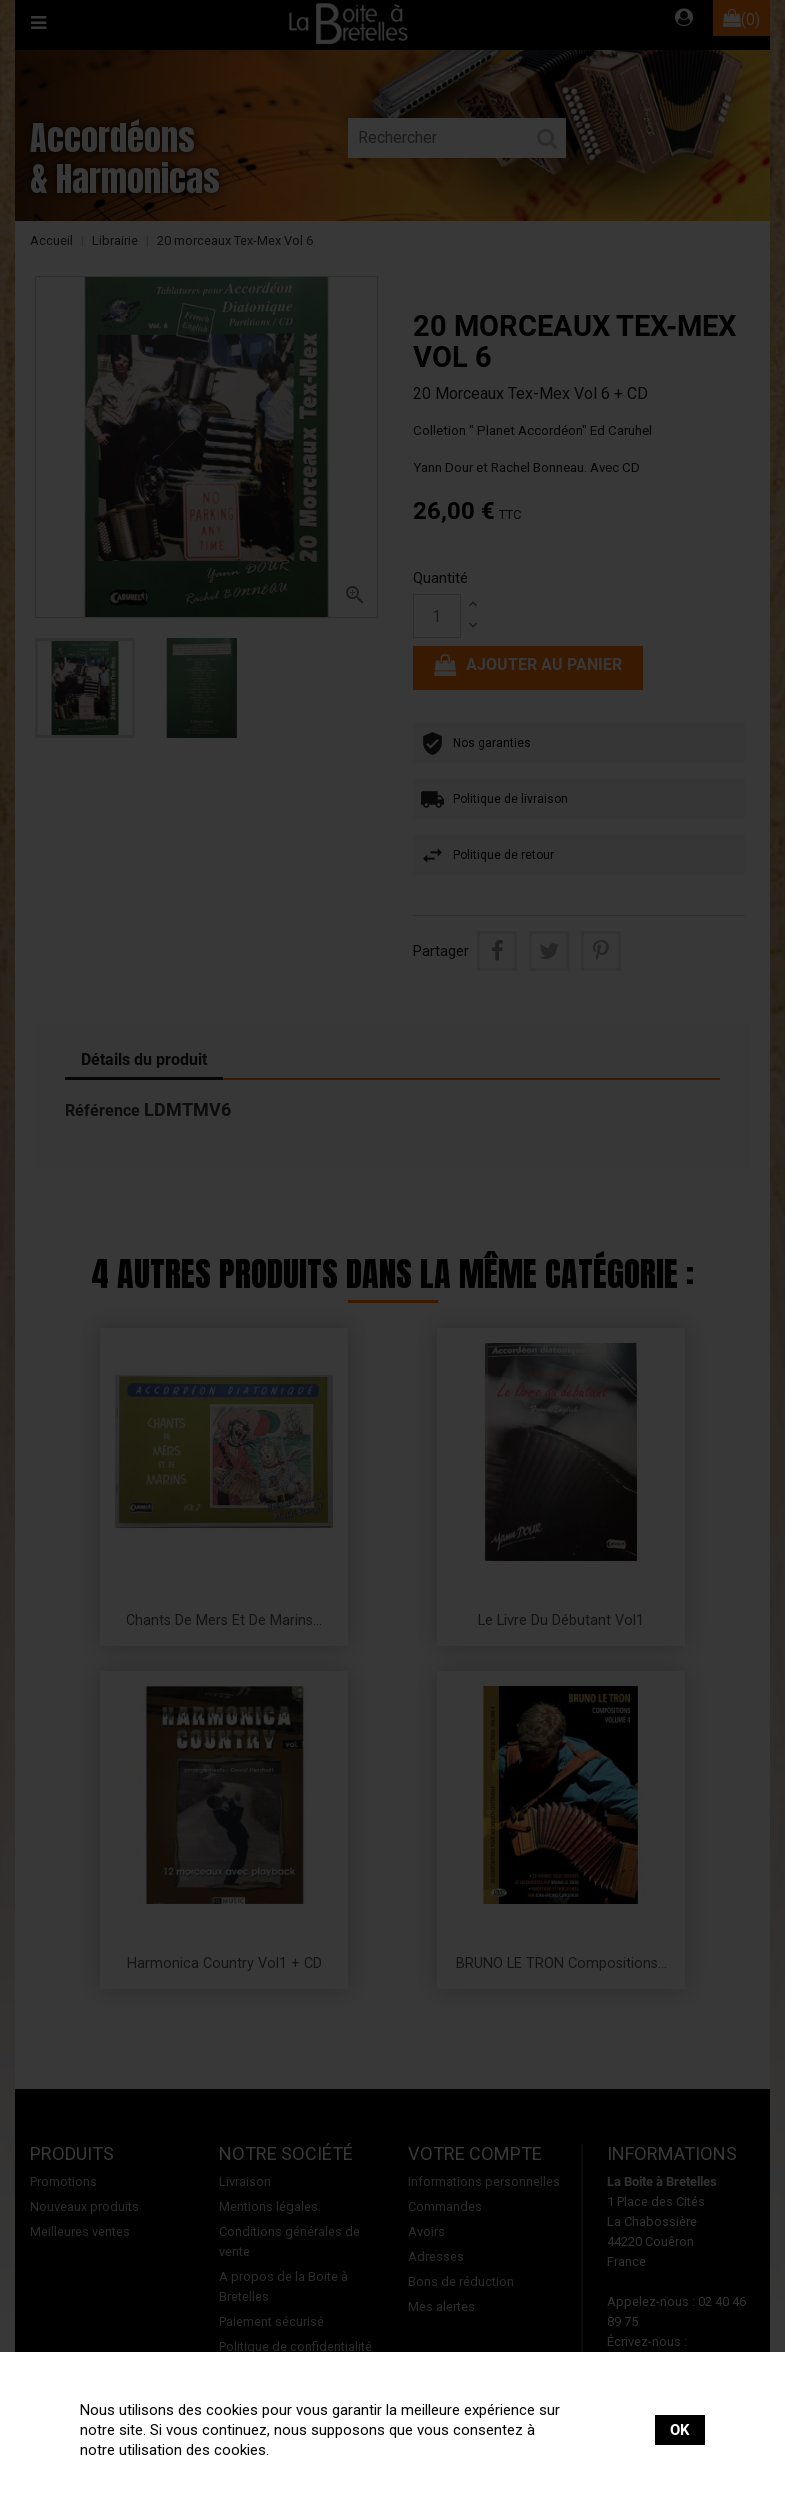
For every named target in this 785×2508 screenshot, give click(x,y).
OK (680, 2430)
